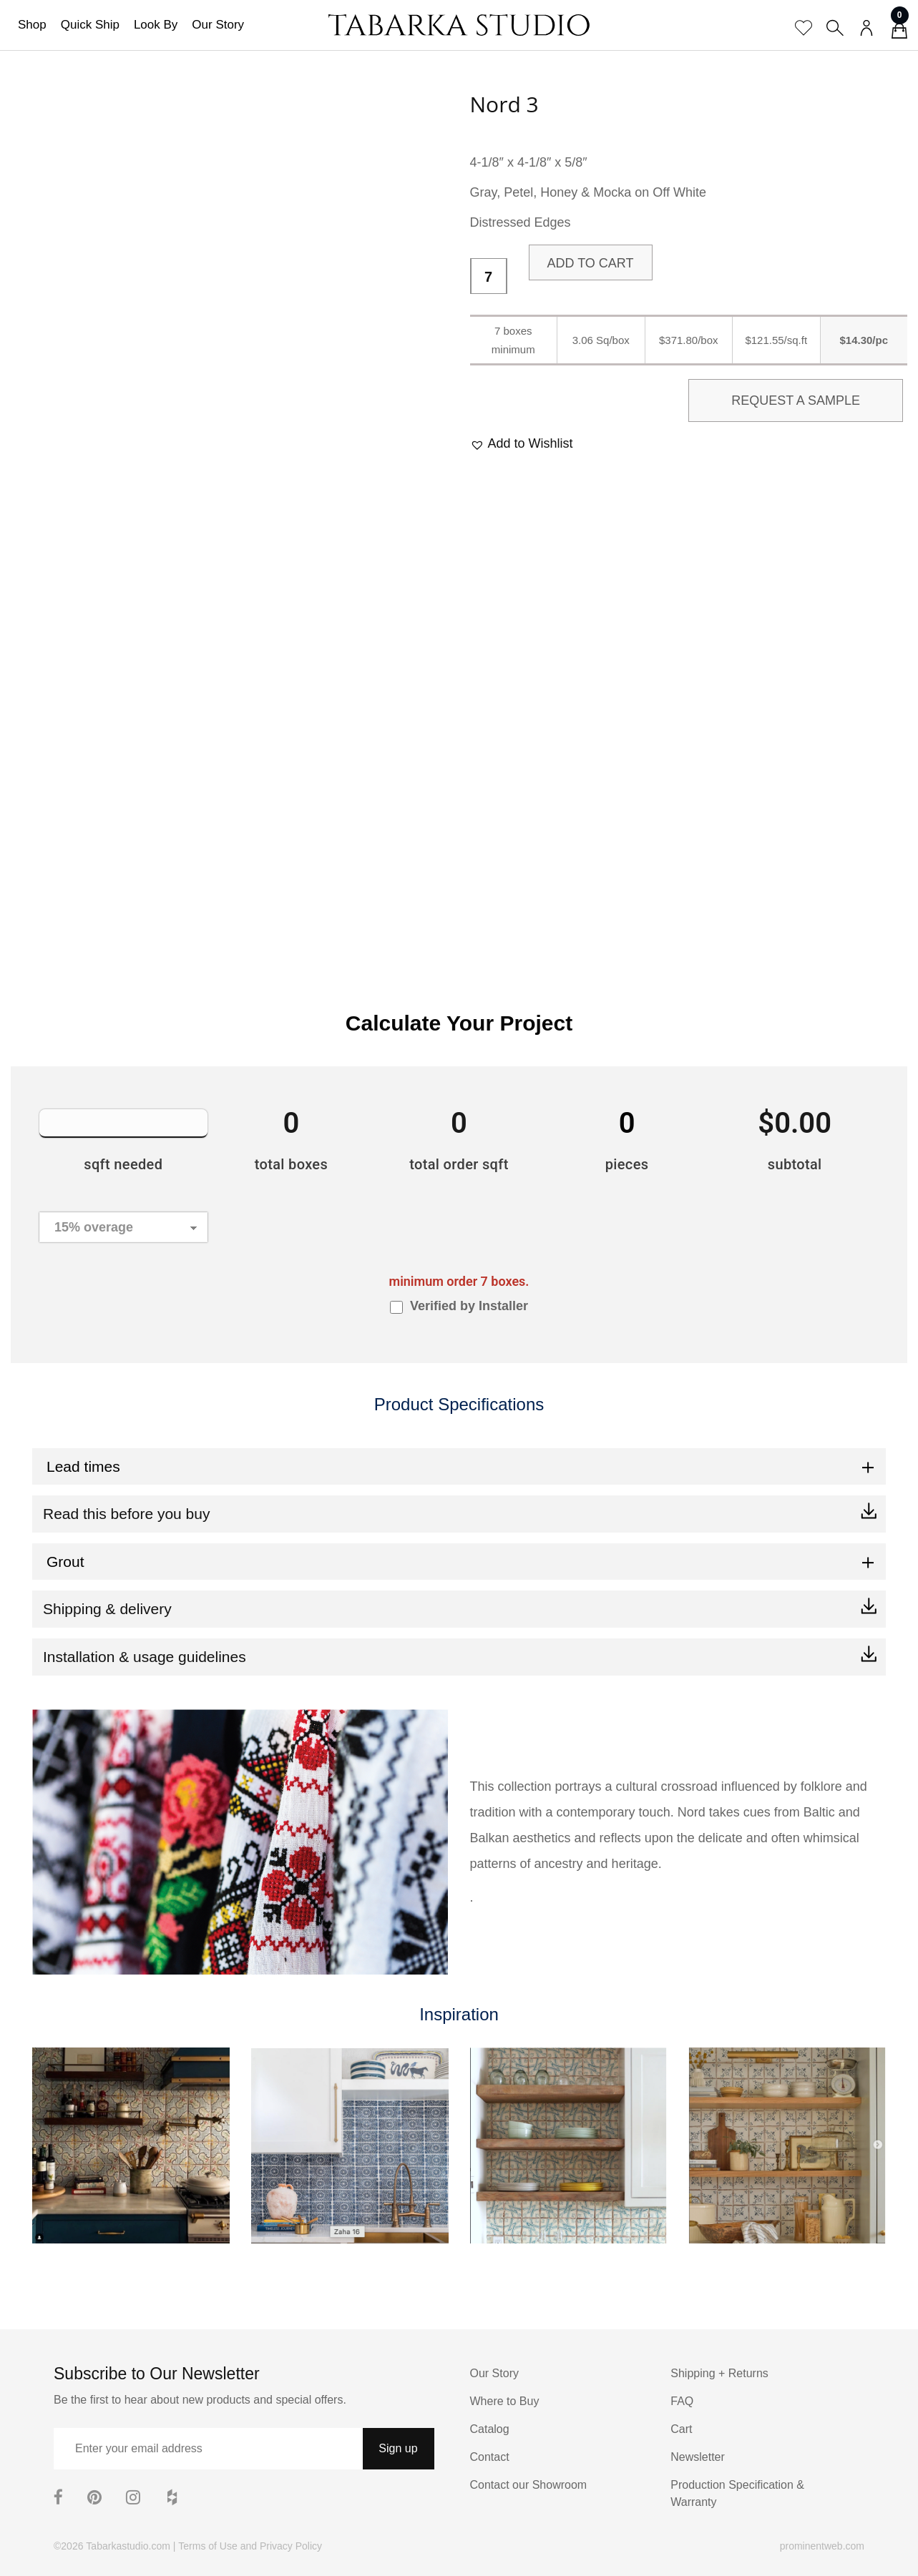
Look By (155, 24)
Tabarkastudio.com (128, 2546)
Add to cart (590, 263)
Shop (32, 24)
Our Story (218, 24)
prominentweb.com (822, 2546)
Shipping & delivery (107, 1609)
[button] (521, 444)
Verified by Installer (469, 1306)
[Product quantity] (489, 277)
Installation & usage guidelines (144, 1656)
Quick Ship (90, 24)
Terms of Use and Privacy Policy (250, 2546)
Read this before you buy (126, 1513)
